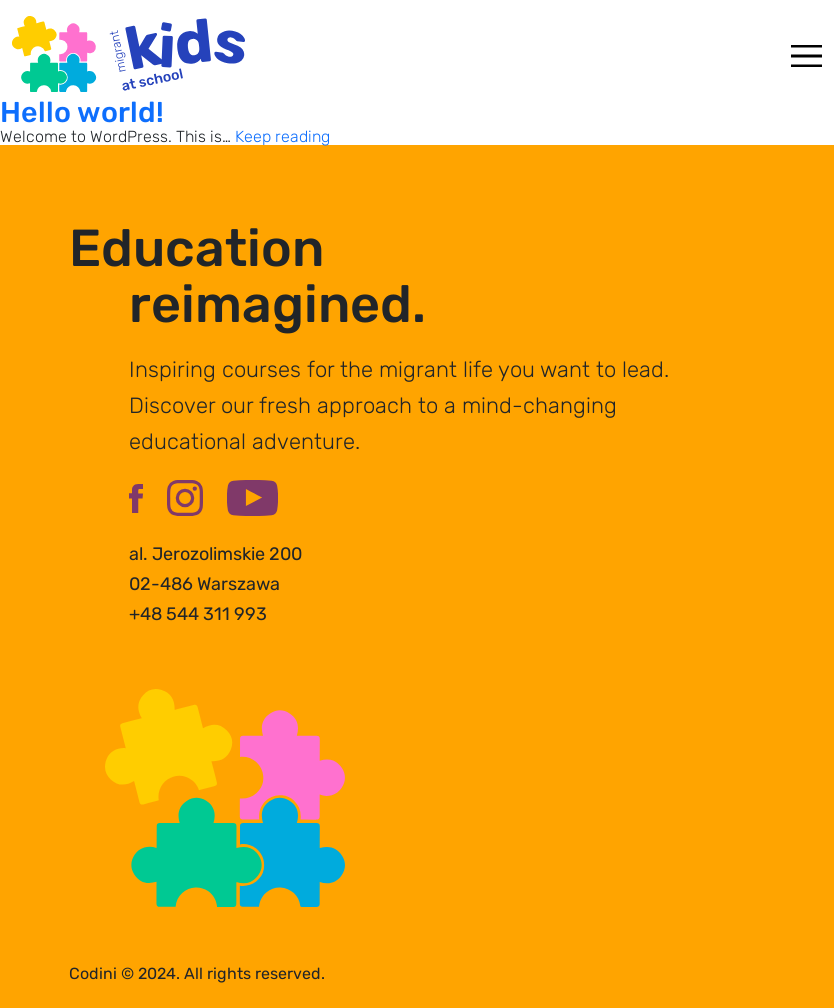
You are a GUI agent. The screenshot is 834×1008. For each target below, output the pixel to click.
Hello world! (82, 112)
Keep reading (282, 136)
